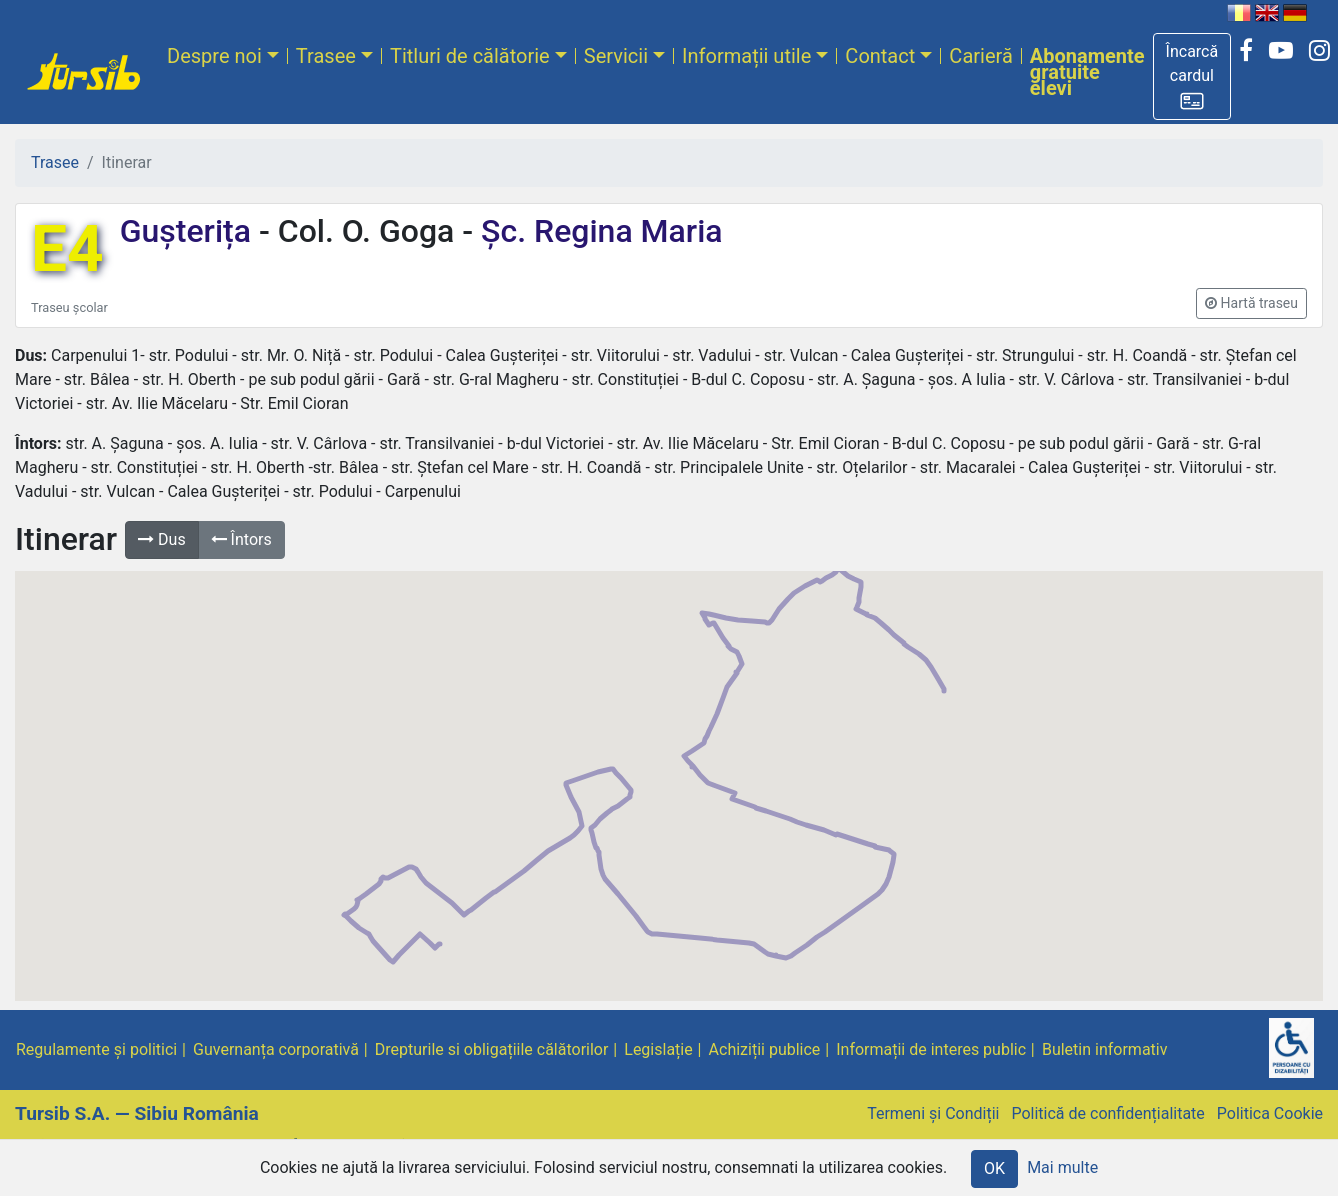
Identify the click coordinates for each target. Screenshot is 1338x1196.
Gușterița (189, 231)
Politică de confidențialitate (1107, 1113)
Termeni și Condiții (933, 1113)
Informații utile (746, 56)
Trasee (326, 56)
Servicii (616, 56)
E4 (67, 249)
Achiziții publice (765, 1049)
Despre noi (214, 56)
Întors (241, 539)
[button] (1192, 76)
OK (994, 1168)
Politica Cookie (1270, 1113)
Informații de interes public (931, 1049)
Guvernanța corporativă (276, 1049)
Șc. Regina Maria (597, 231)
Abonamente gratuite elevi (1087, 72)
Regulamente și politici (96, 1049)
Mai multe (1062, 1167)
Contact (880, 56)
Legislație (658, 1049)
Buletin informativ (1105, 1049)
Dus (162, 539)
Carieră (980, 56)
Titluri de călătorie (470, 56)
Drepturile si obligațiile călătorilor (492, 1049)
